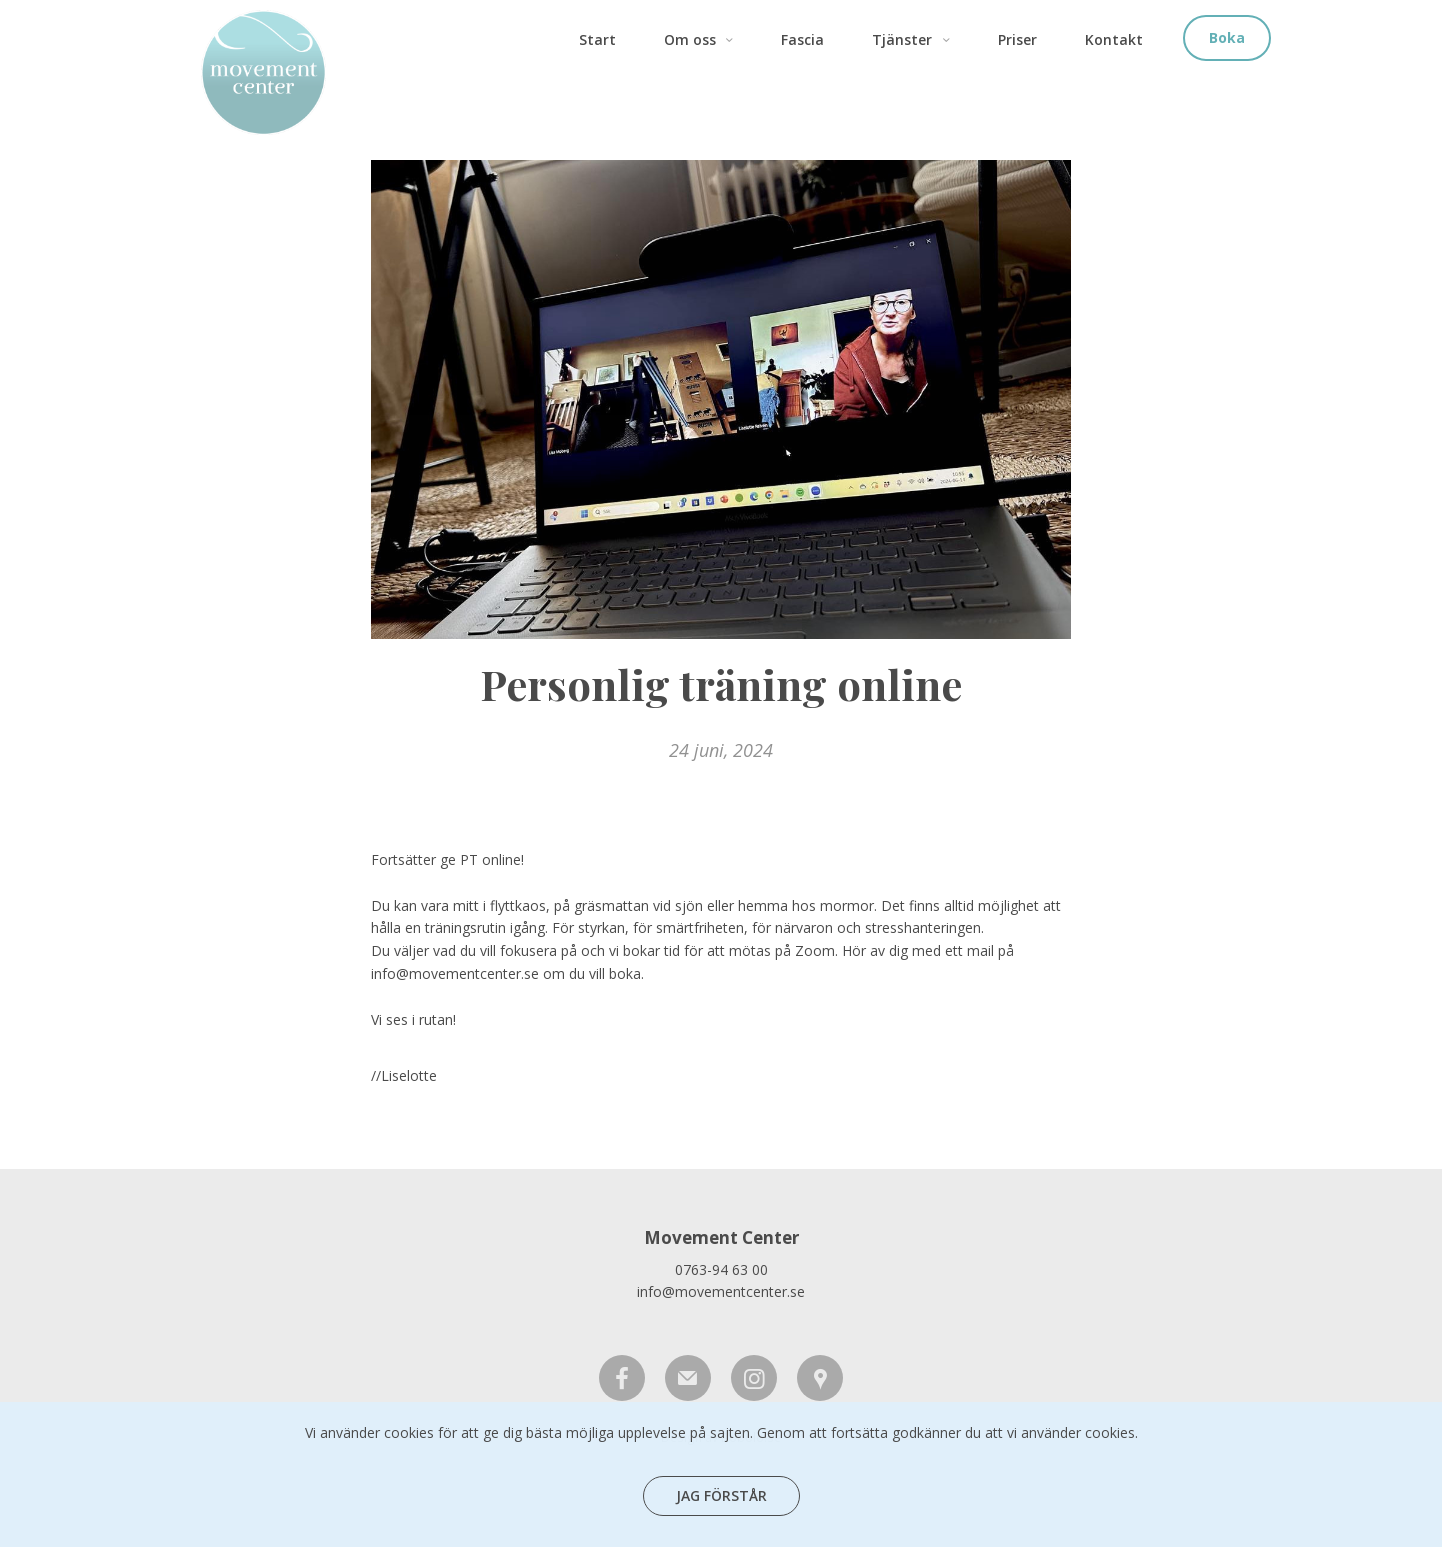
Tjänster (914, 39)
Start (597, 39)
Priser (1017, 39)
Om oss (702, 39)
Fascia (802, 39)
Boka (1227, 37)
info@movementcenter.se (721, 1291)
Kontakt (1114, 39)
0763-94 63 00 (721, 1269)
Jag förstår (721, 1495)
